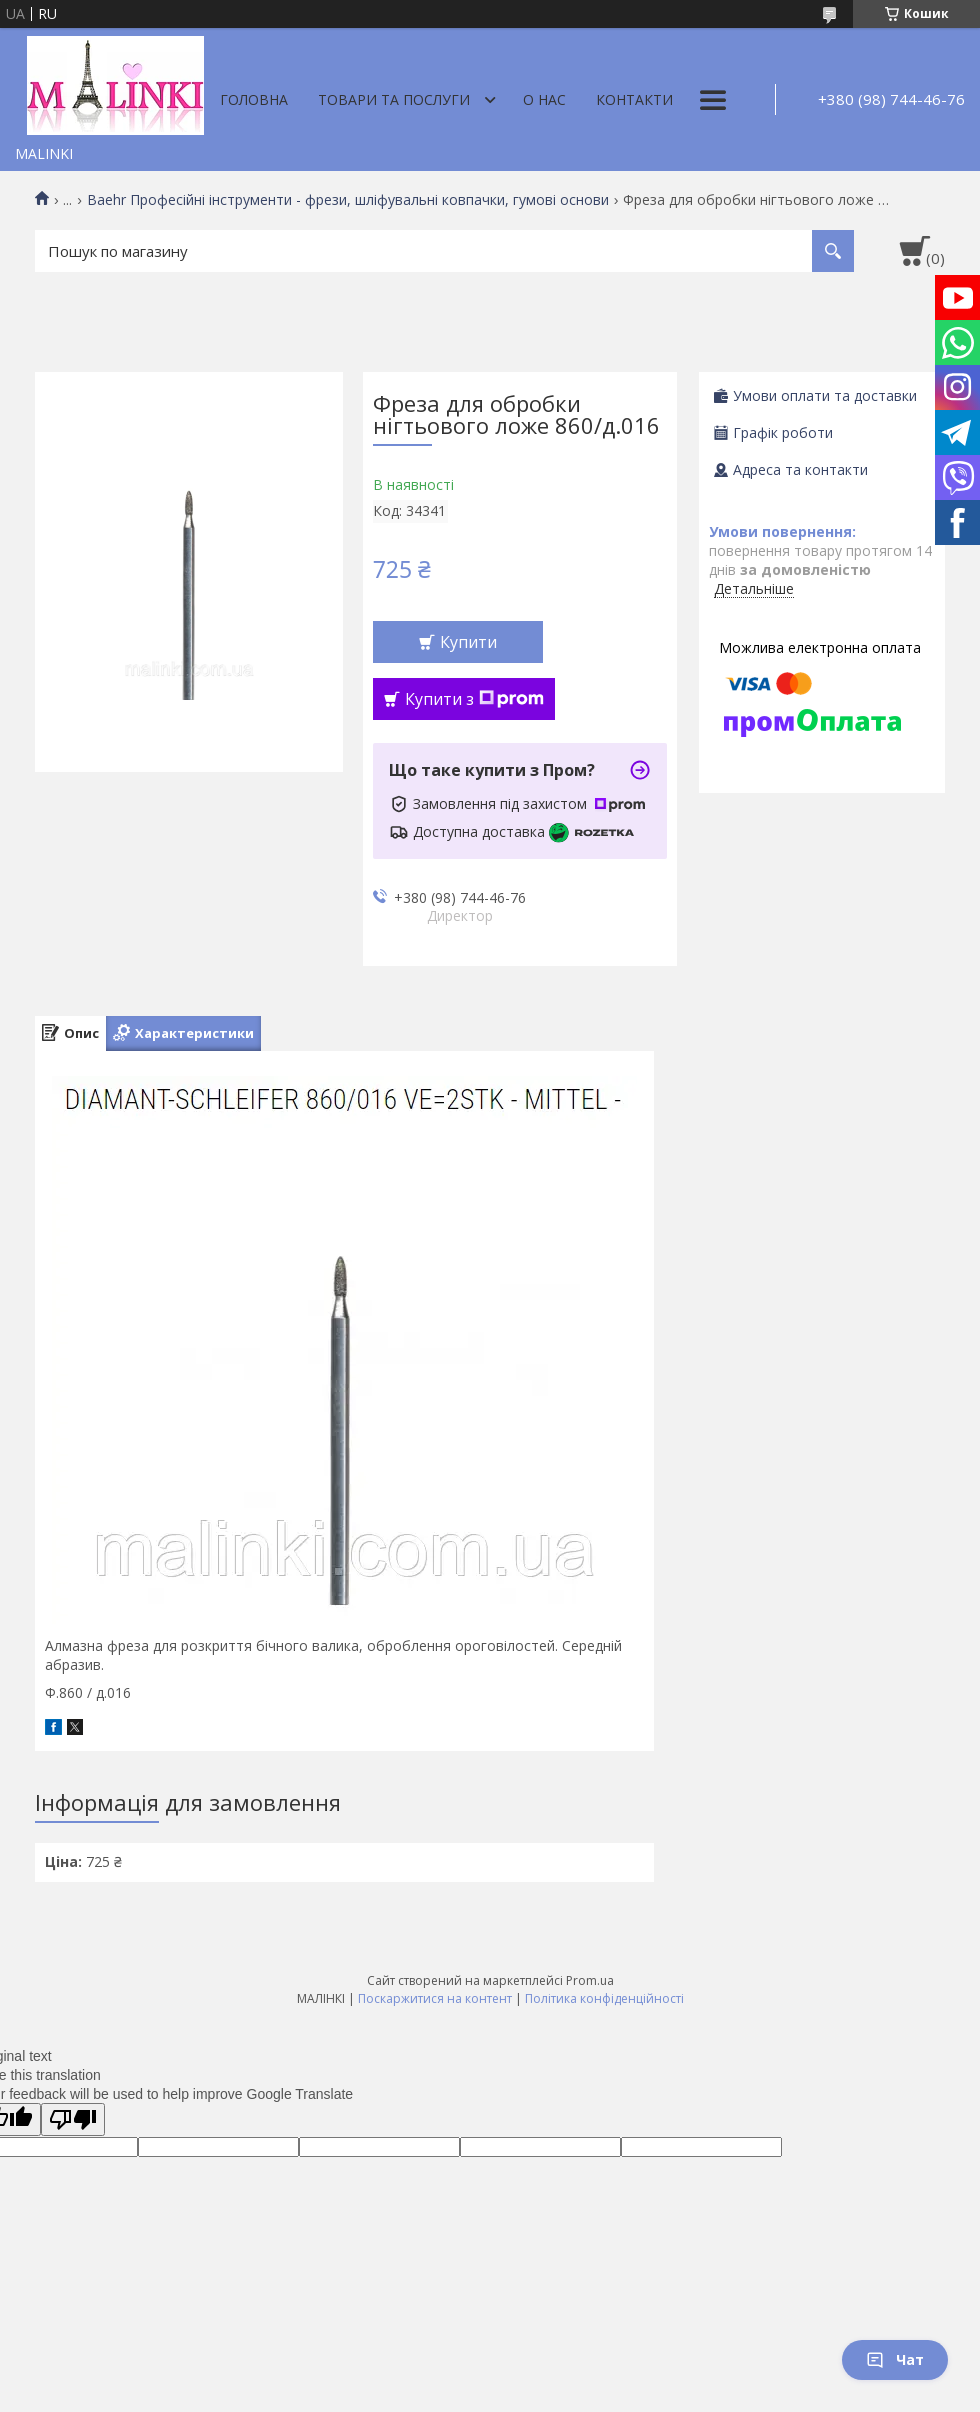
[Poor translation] (73, 2119)
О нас (544, 99)
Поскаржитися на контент (435, 1998)
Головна (254, 99)
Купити (468, 642)
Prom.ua (590, 1980)
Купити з (474, 699)
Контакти (634, 99)
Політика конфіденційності (604, 1998)
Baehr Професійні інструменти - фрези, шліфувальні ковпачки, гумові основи (348, 200)
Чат (895, 2359)
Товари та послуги (394, 99)
